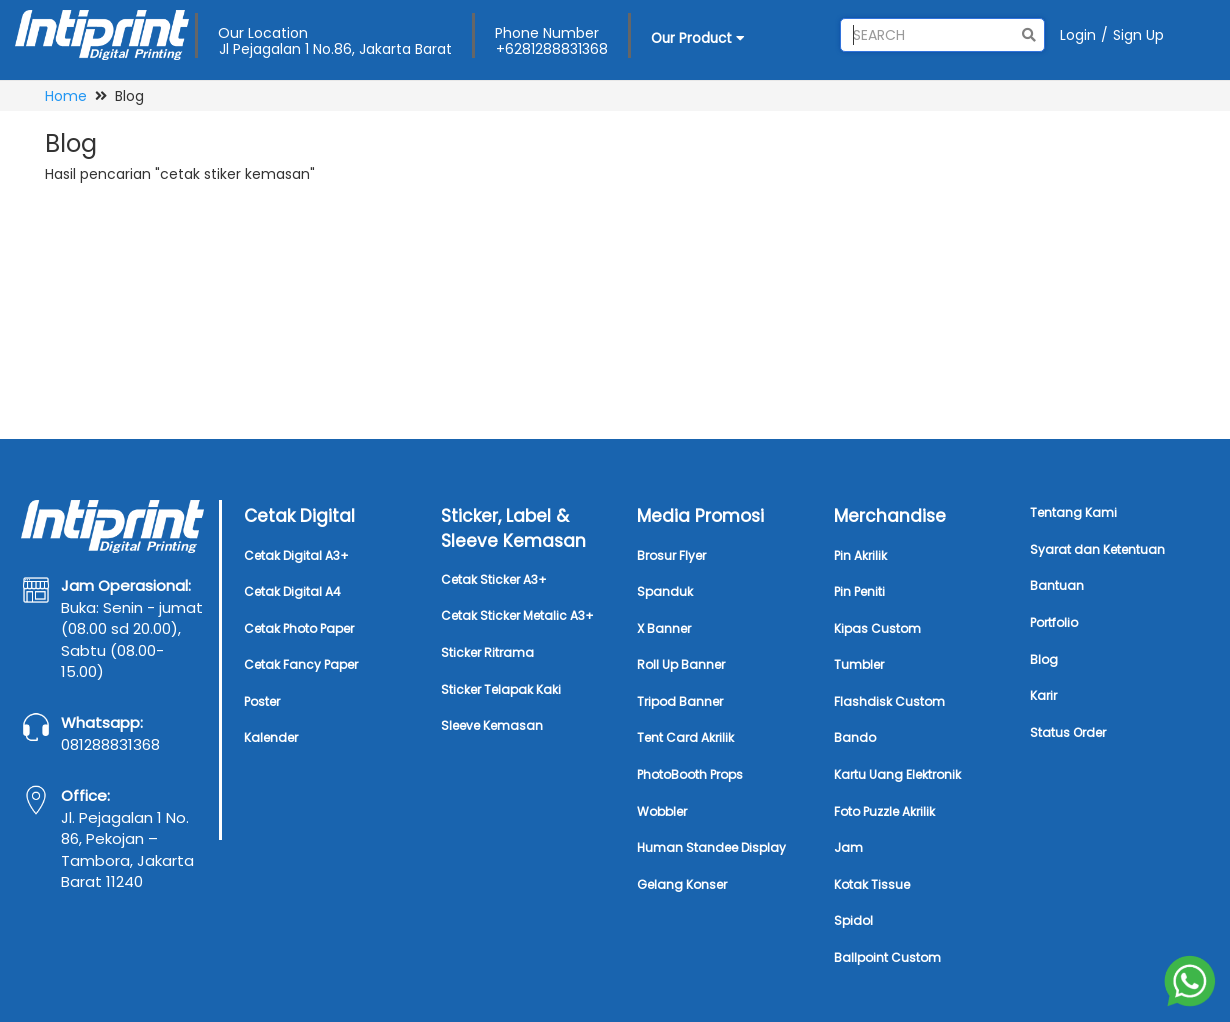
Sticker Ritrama (487, 652)
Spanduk (665, 591)
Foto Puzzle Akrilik (884, 811)
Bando (855, 737)
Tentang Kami (1073, 512)
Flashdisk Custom (889, 701)
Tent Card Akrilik (685, 737)
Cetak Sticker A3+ (494, 579)
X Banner (664, 628)
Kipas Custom (877, 628)
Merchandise (890, 516)
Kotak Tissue (872, 884)
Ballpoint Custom (887, 957)
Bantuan (1057, 585)
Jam (848, 847)
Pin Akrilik (860, 555)
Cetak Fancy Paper (301, 664)
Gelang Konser (682, 884)
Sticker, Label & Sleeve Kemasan (513, 528)
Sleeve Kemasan (492, 725)
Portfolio (1054, 622)
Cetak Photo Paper (299, 628)
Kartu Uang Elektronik (897, 774)
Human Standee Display (711, 847)
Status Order (1068, 732)
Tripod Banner (680, 701)
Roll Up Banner (681, 664)
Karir (1043, 695)
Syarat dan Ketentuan (1097, 549)
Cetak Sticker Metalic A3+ (517, 615)
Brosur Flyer (671, 555)
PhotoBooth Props (690, 774)
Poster (262, 701)
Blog (1044, 659)
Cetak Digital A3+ (296, 555)
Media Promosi (700, 516)
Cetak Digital (299, 516)
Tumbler (859, 664)
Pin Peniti (859, 591)
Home (66, 96)
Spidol (853, 920)
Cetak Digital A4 (292, 591)
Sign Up (1138, 35)
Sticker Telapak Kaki (501, 689)
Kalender (271, 737)
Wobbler (662, 811)
